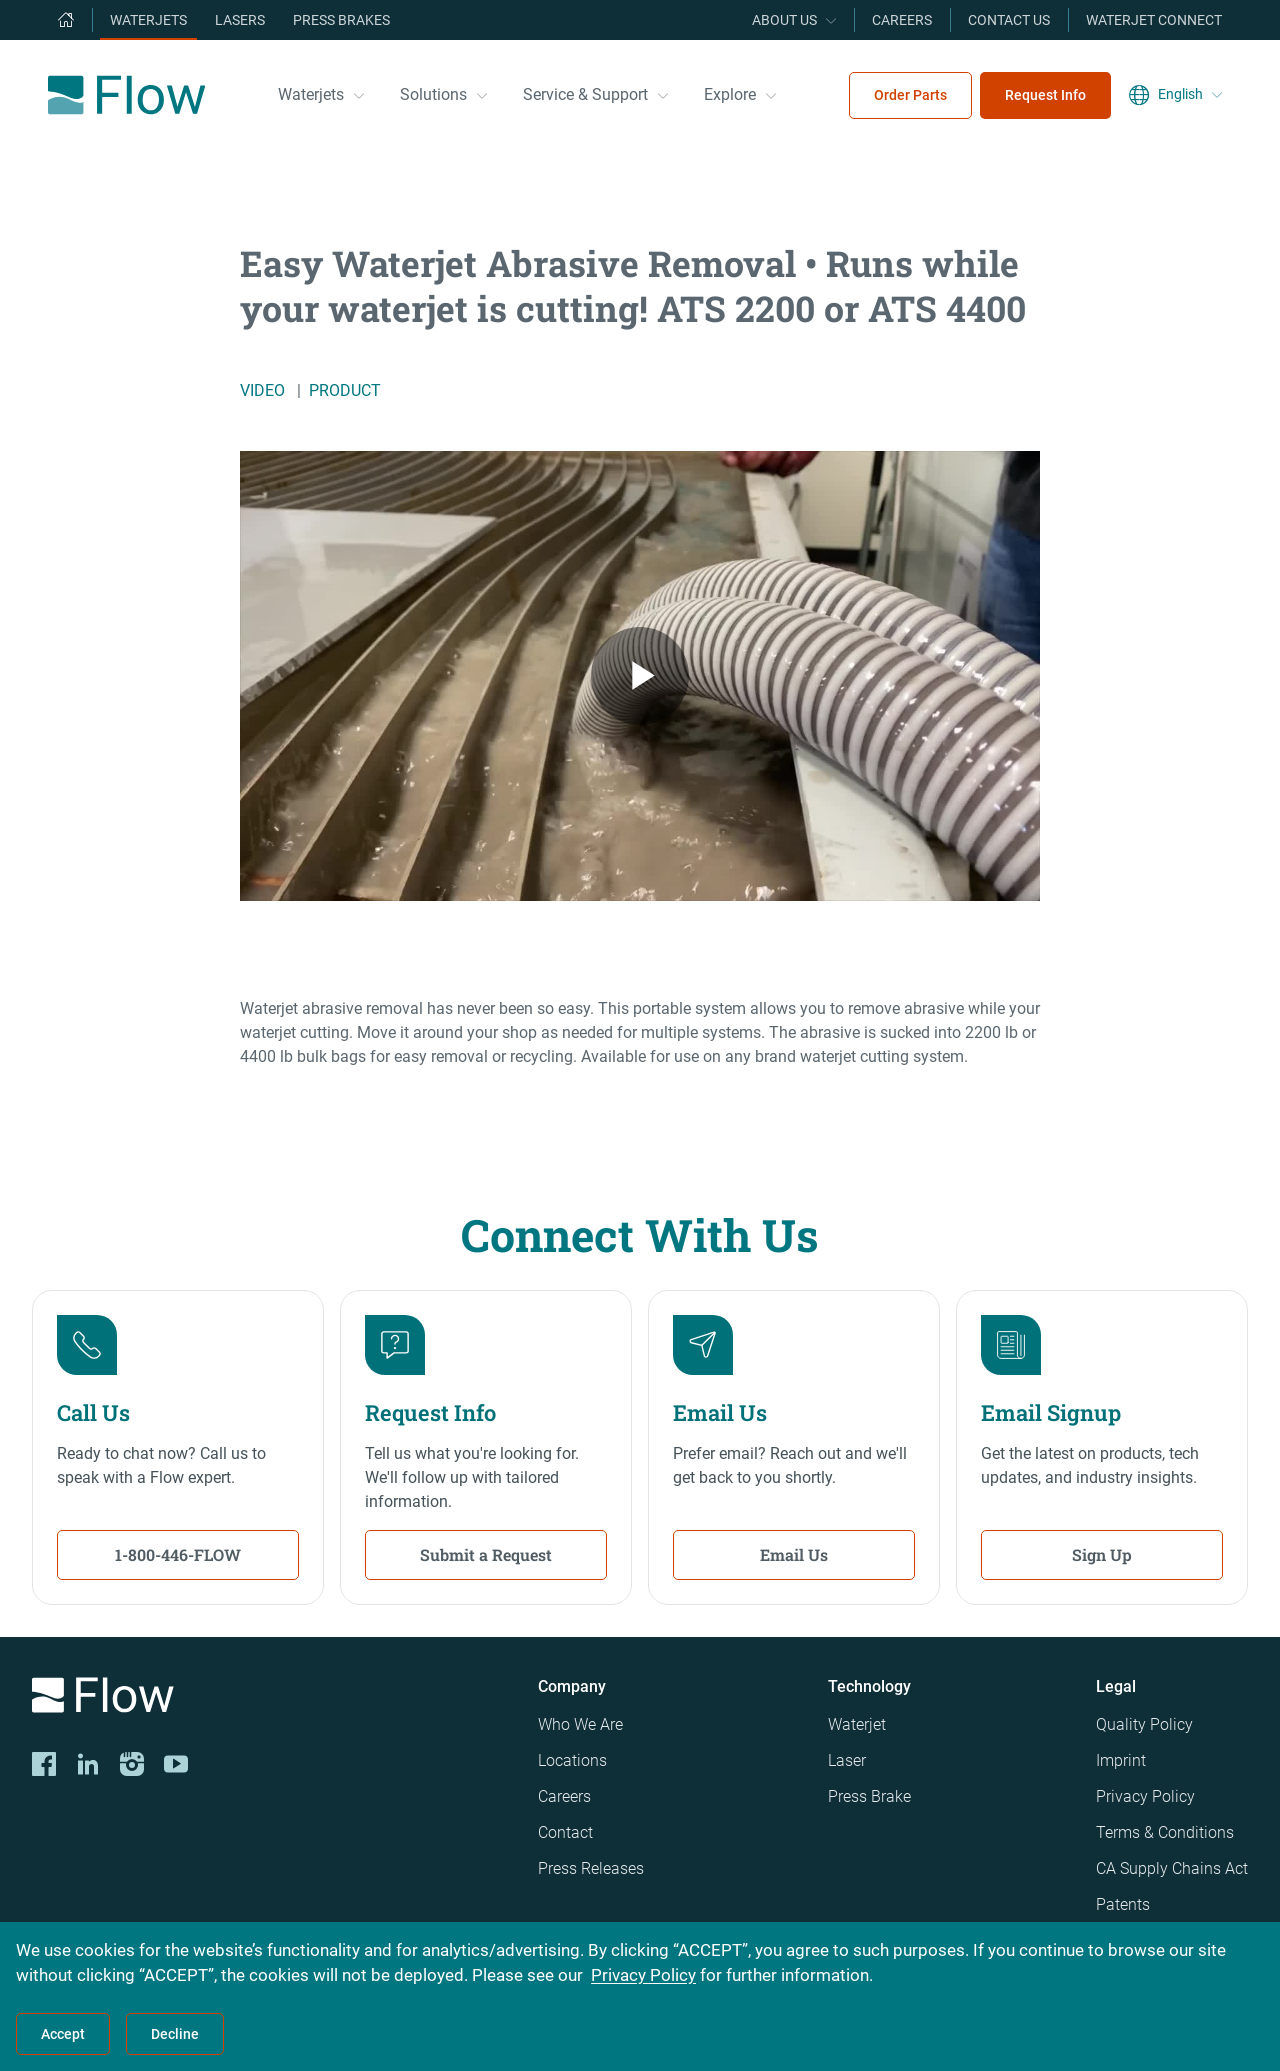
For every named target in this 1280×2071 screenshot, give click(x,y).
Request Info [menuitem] (1045, 95)
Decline (175, 2034)
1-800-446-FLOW (178, 1554)
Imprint (1121, 1760)
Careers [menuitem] (902, 20)
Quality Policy (1144, 1724)
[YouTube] (176, 1764)
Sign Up (1102, 1554)
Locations (572, 1760)
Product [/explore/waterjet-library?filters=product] (345, 390)
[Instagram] (132, 1764)
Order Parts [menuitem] (910, 95)
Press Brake (869, 1796)
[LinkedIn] (88, 1764)
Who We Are (580, 1724)
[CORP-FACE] (44, 1764)
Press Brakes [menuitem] (341, 20)
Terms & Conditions (1165, 1832)
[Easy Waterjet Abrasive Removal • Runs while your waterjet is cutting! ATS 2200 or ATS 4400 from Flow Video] (640, 676)
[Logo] (269, 1698)
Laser (847, 1760)
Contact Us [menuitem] (1009, 20)
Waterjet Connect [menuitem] (1154, 20)
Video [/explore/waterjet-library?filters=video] (262, 390)
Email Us (794, 1554)
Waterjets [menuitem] (148, 20)
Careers (564, 1796)
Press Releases (591, 1868)
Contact (565, 1832)
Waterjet (857, 1724)
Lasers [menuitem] (240, 20)
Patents (1123, 1904)
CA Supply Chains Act (1172, 1868)
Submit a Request (486, 1554)
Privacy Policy (1145, 1796)
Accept (63, 2034)
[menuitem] (66, 20)
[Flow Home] (126, 95)
